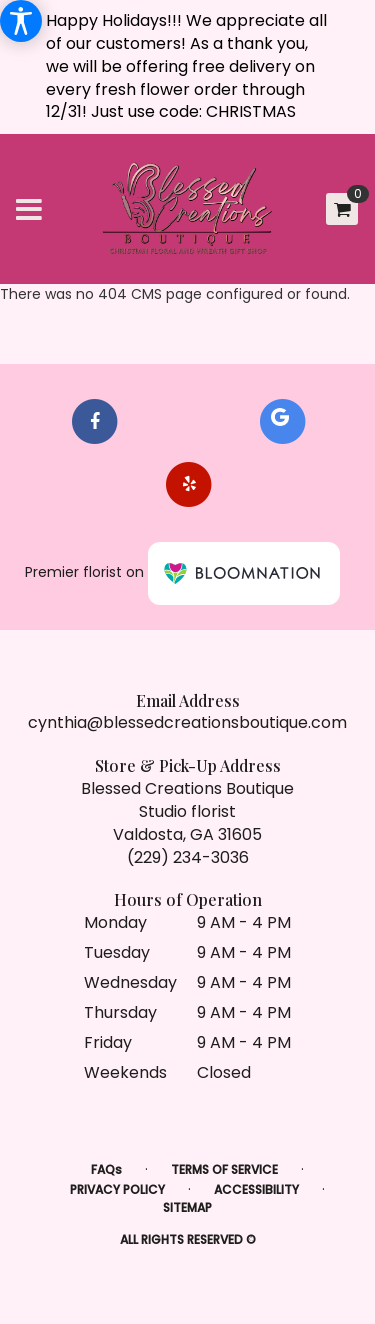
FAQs (106, 1169)
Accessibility (256, 1189)
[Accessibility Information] (21, 21)
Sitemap (187, 1207)
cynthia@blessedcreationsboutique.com (187, 722)
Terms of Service (224, 1169)
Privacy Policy (117, 1189)
